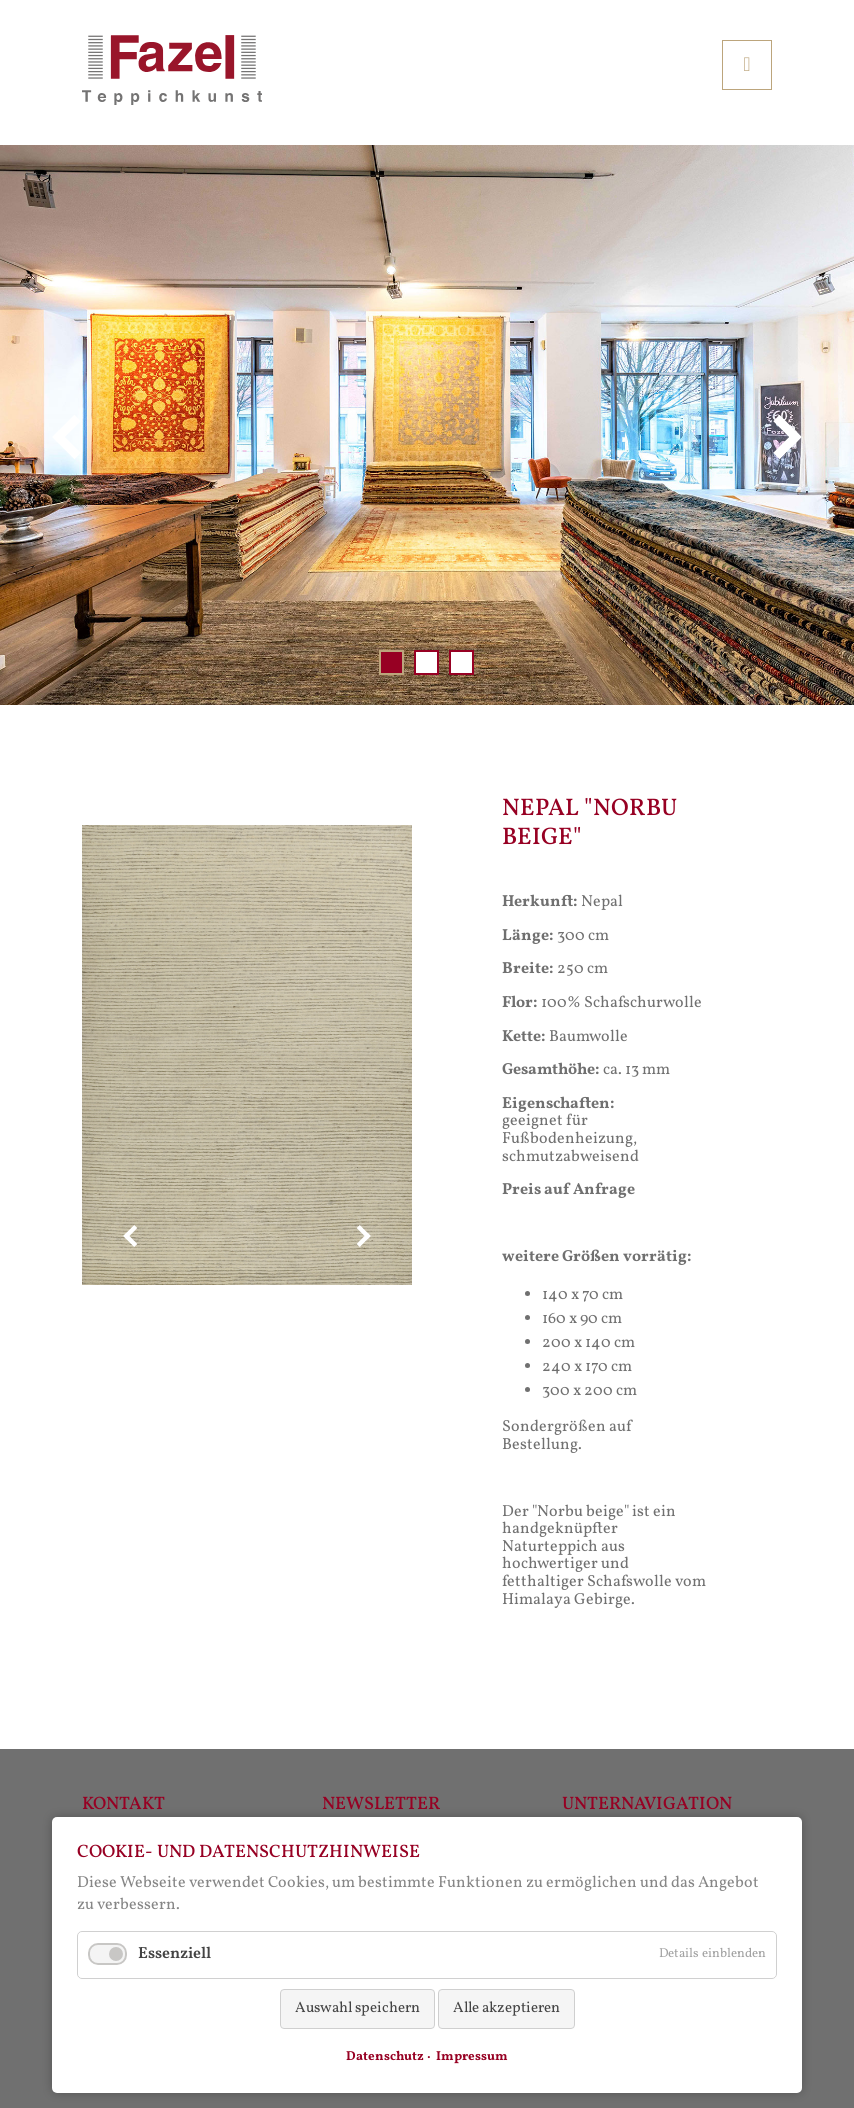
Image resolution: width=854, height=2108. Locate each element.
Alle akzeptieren (506, 2008)
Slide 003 (461, 662)
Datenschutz (385, 2057)
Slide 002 (426, 662)
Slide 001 (391, 662)
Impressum (472, 2057)
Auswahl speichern (357, 2008)
